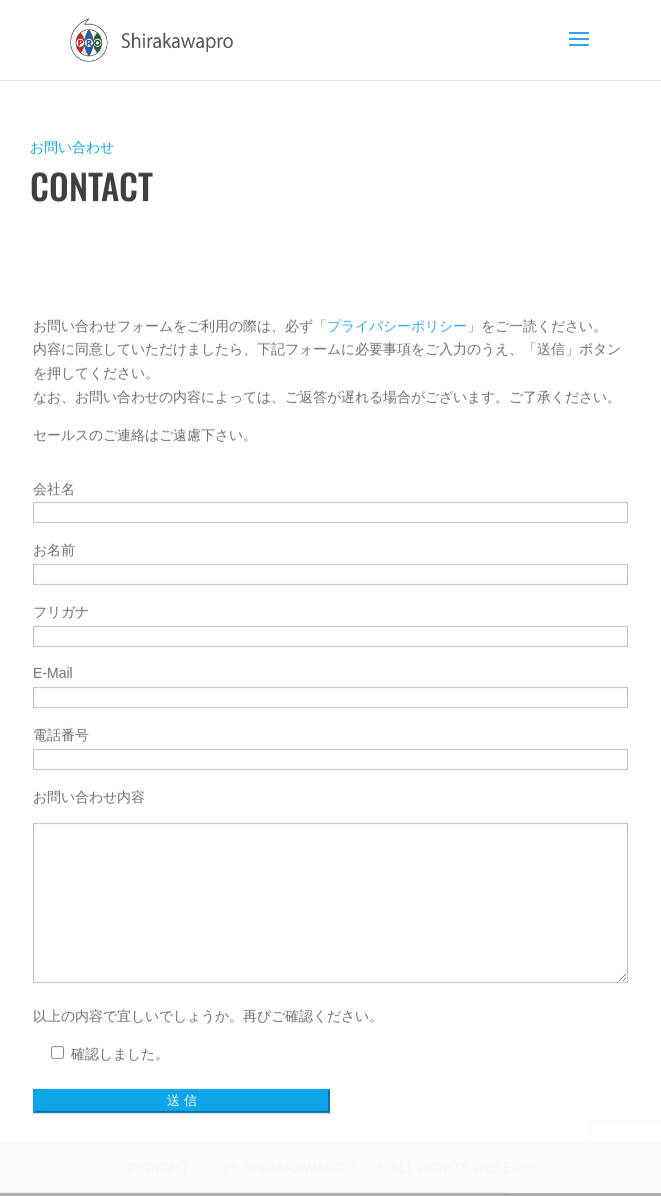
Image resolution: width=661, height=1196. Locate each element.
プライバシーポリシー (397, 445)
